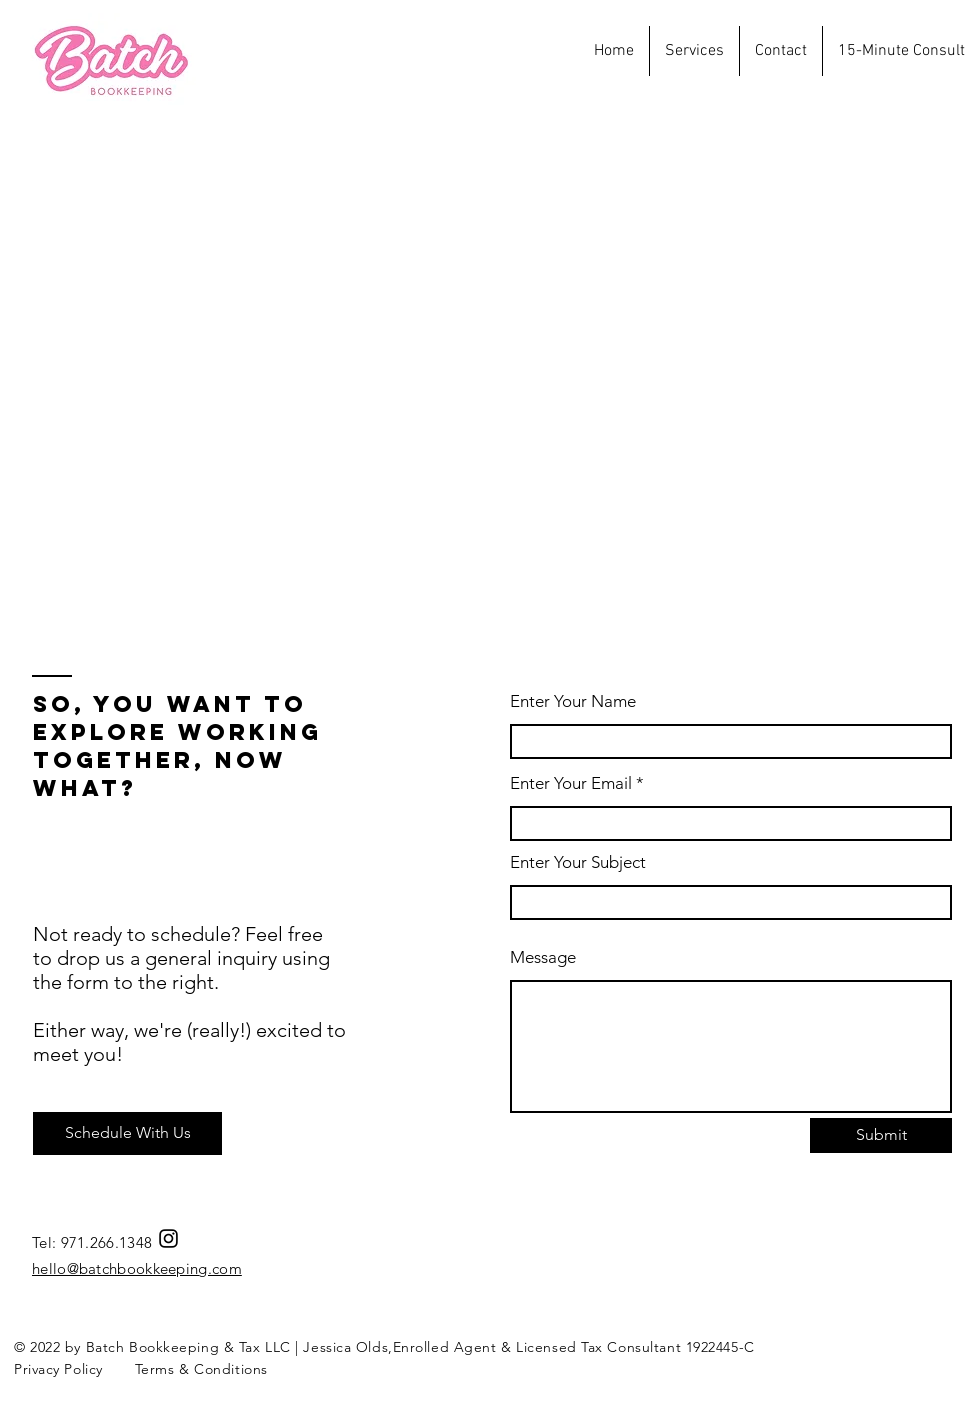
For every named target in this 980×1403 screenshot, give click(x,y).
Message (543, 957)
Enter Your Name (573, 701)
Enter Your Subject (578, 862)
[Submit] (881, 1135)
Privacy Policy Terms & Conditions (141, 1369)
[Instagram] (168, 1238)
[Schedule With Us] (127, 1133)
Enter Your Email (571, 783)
